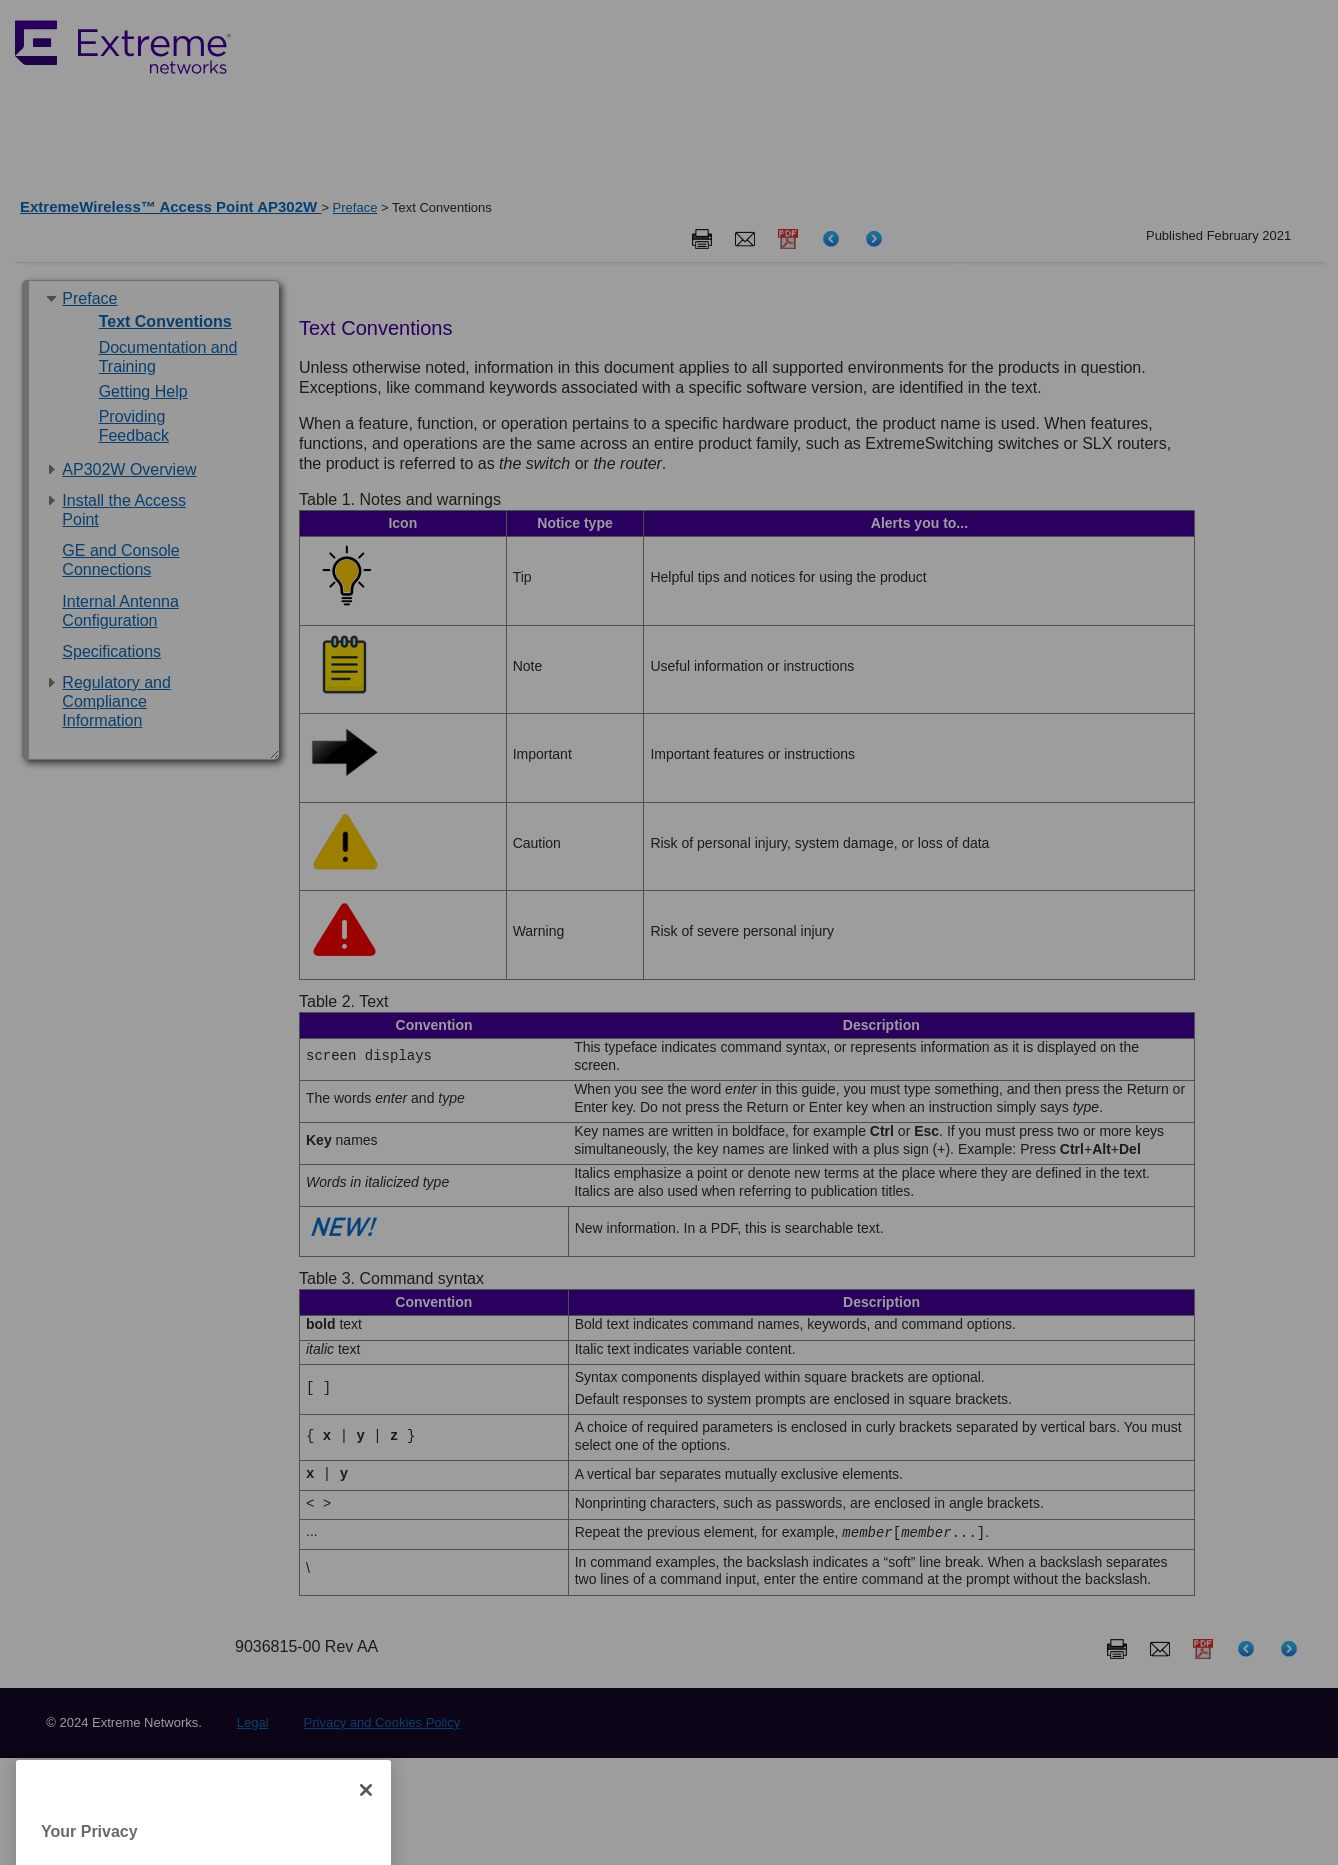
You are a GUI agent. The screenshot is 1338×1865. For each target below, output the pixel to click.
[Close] (366, 1832)
